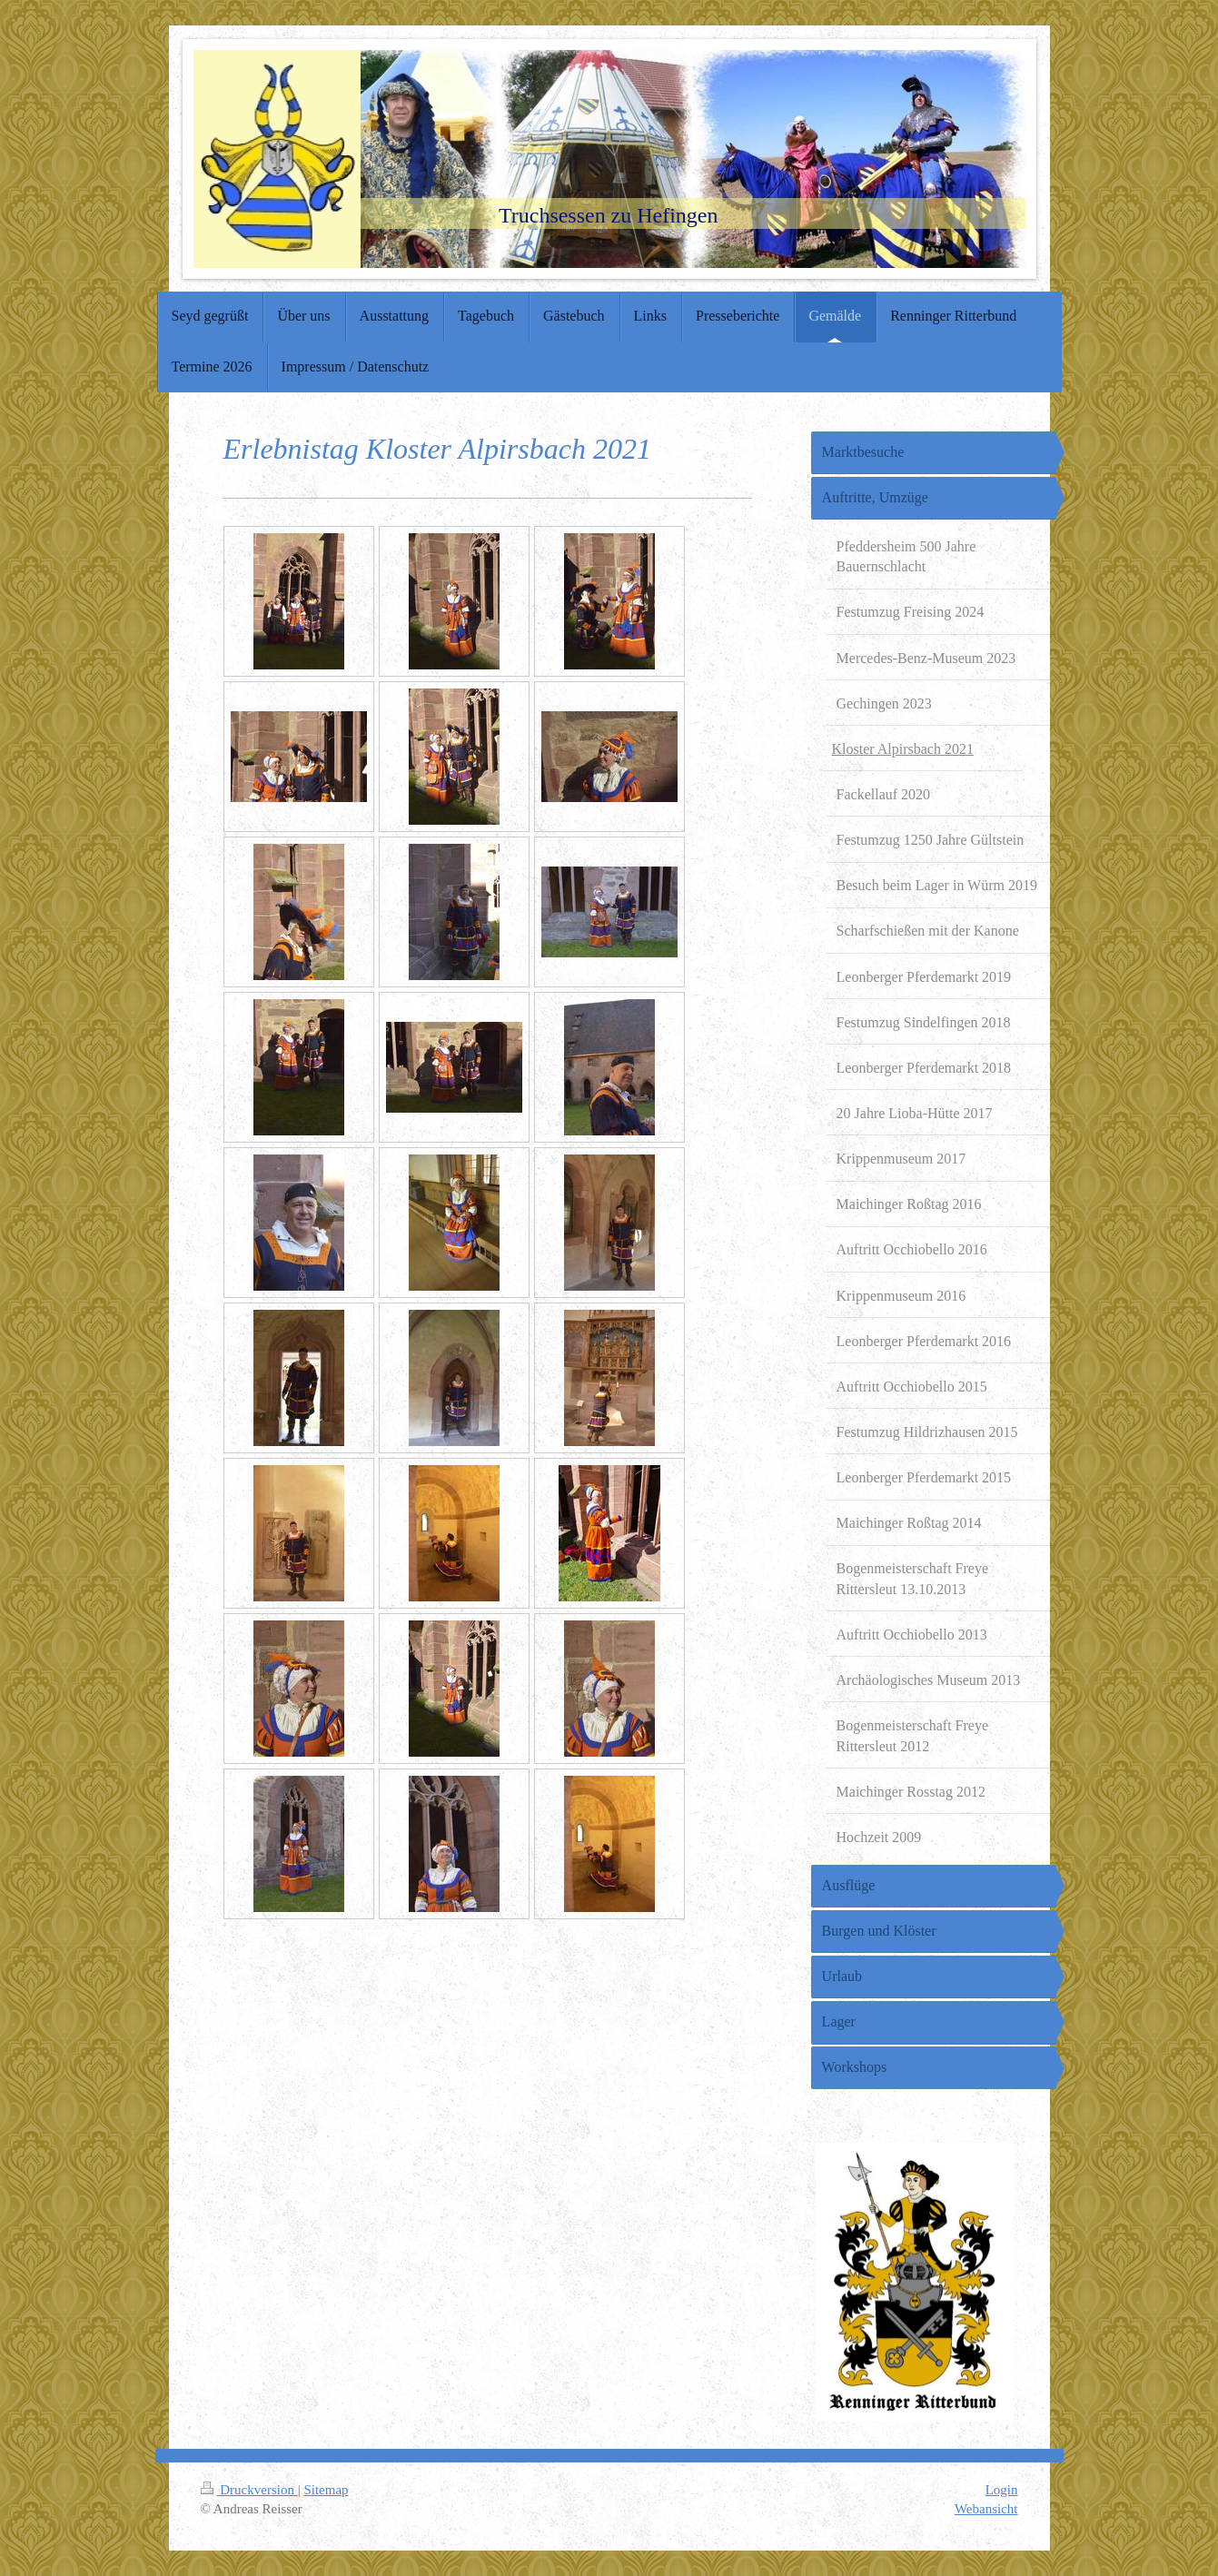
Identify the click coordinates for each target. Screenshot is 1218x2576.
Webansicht (986, 2509)
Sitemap (325, 2489)
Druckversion (249, 2489)
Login (1001, 2489)
